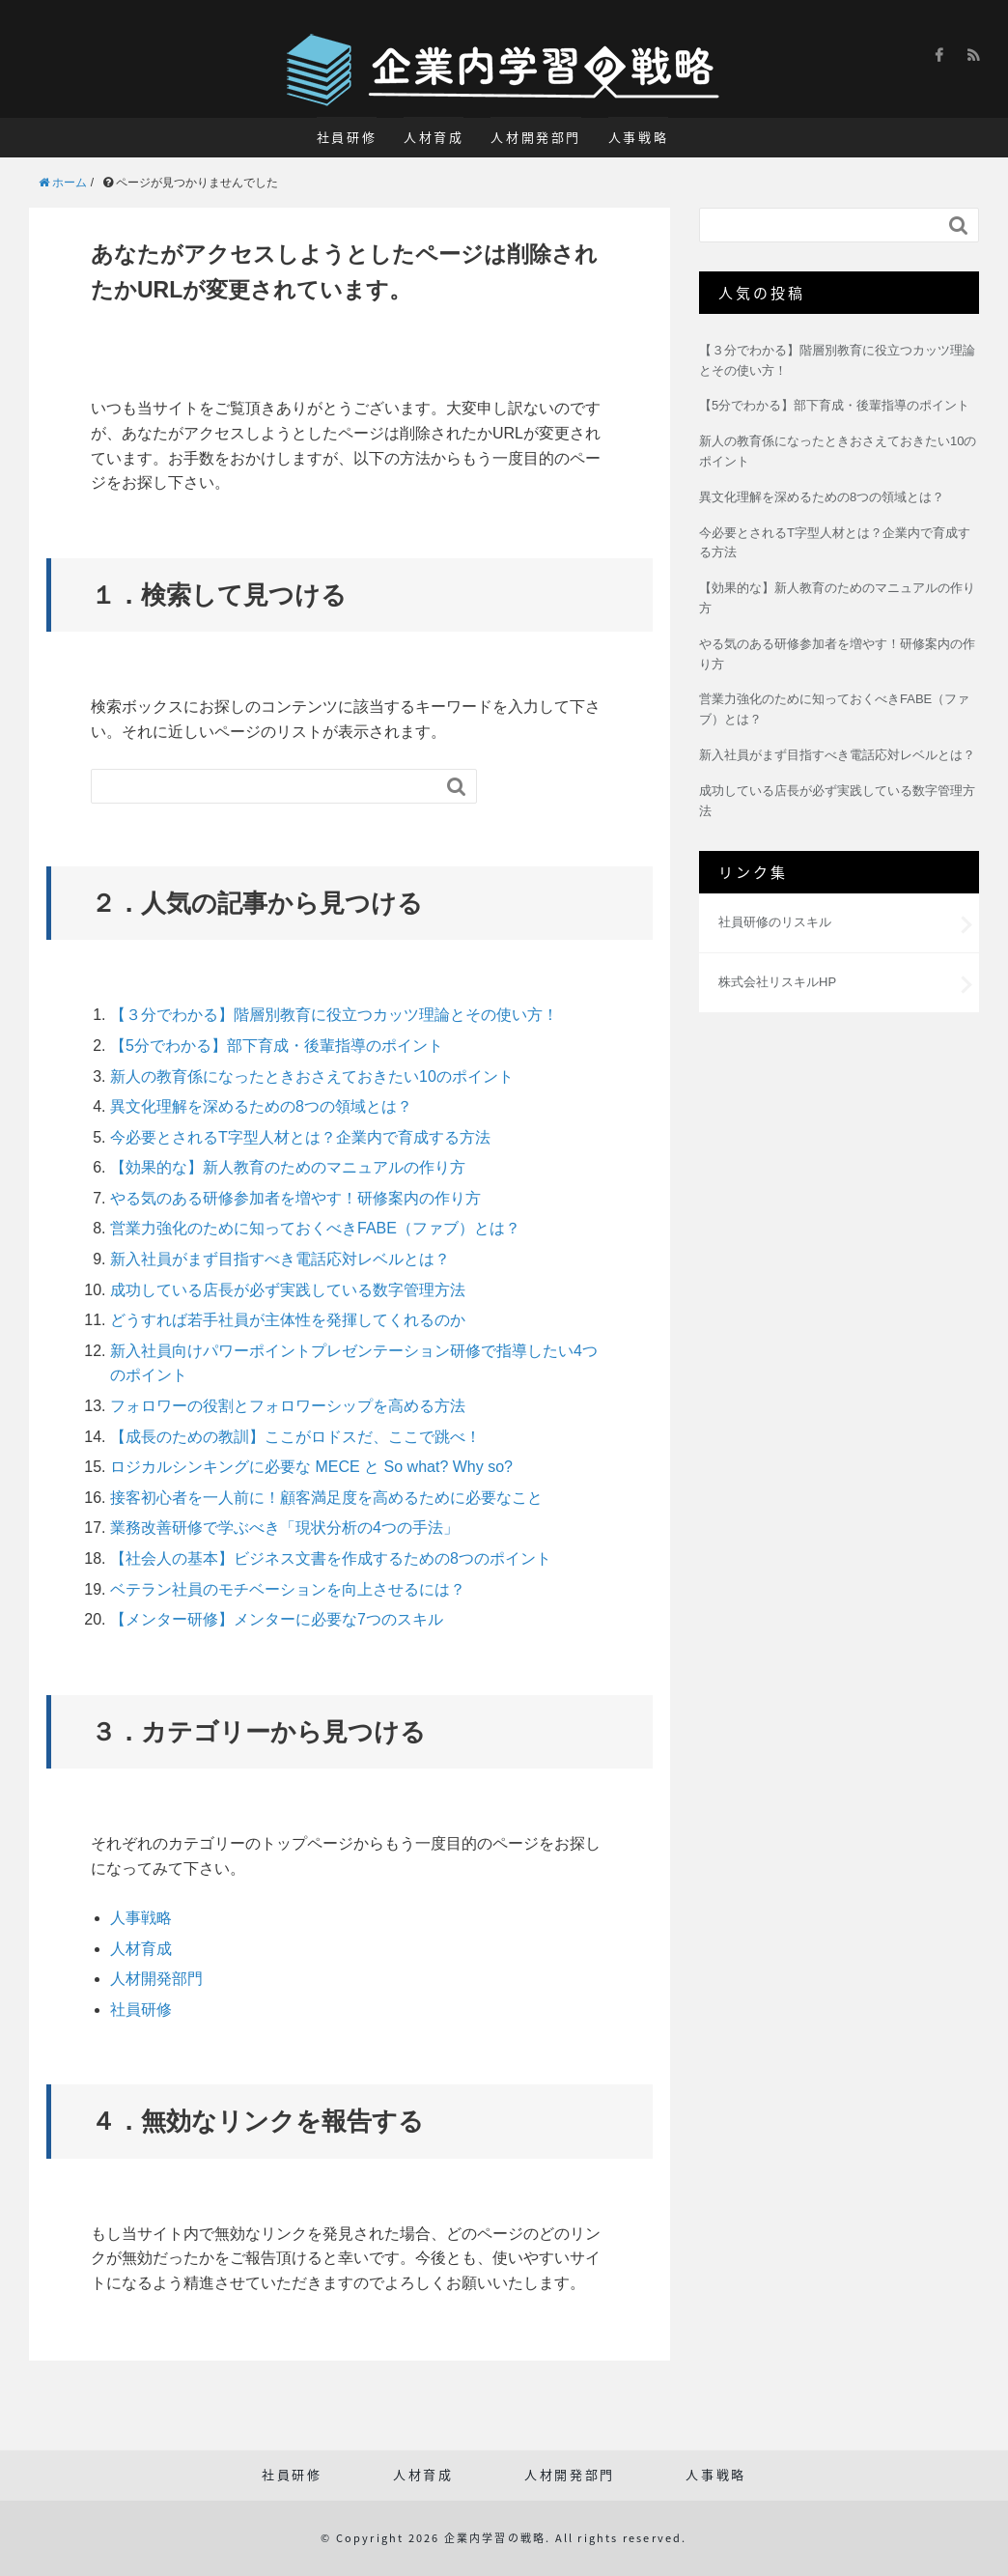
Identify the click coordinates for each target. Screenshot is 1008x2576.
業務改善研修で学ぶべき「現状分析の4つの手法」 (284, 1527)
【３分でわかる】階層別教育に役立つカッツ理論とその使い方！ (334, 1014)
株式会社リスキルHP (777, 982)
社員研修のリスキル (774, 922)
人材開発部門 (535, 136)
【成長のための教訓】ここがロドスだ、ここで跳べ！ (295, 1437)
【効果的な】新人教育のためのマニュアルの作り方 (287, 1167)
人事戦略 (638, 136)
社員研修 (347, 136)
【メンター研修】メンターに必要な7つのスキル (276, 1619)
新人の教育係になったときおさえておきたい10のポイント (312, 1076)
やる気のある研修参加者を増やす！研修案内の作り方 (295, 1198)
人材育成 (433, 136)
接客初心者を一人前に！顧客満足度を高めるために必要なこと (326, 1497)
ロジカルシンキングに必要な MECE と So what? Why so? (311, 1466)
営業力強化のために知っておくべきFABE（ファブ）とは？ (315, 1228)
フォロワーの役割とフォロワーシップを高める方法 (287, 1406)
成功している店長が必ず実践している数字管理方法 (287, 1290)
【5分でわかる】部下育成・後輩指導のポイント (276, 1045)
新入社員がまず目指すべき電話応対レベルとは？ (280, 1259)
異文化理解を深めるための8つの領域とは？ (261, 1106)
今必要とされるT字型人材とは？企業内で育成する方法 (300, 1137)
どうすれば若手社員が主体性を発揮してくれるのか (287, 1320)
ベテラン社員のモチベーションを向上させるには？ (287, 1589)
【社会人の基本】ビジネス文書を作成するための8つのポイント (330, 1558)
